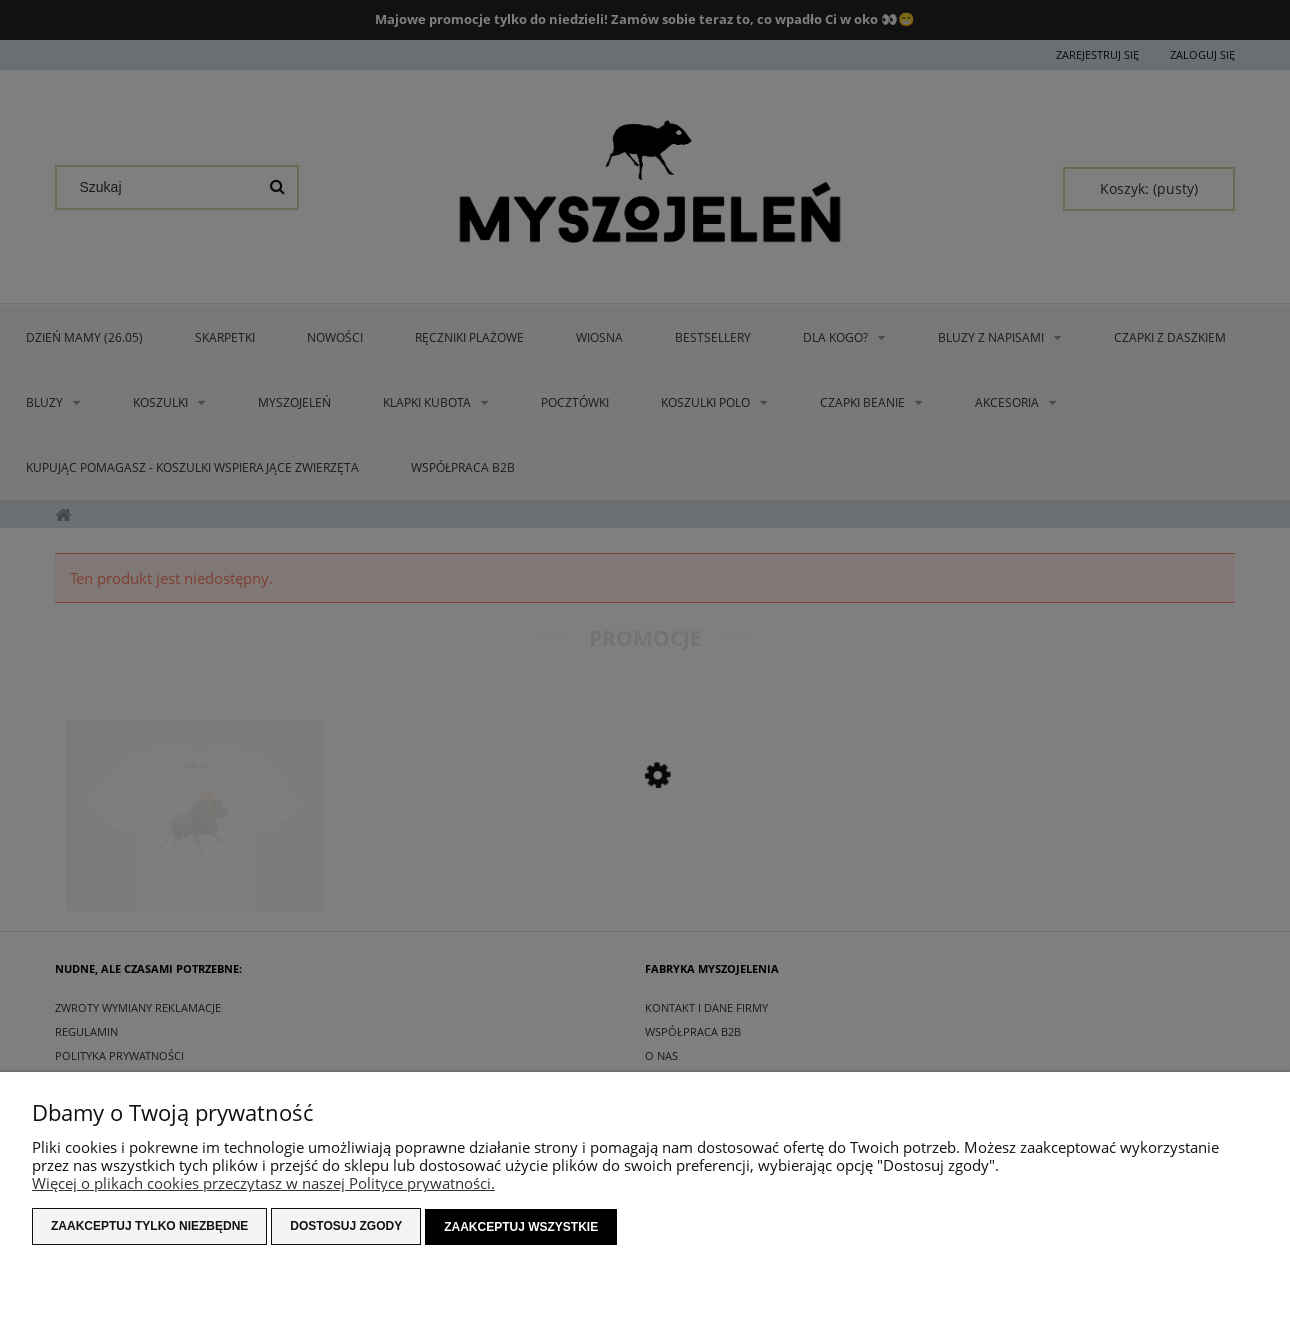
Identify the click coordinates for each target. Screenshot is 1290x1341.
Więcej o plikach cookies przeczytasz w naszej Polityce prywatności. (263, 1184)
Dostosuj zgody (346, 1227)
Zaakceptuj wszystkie (521, 1227)
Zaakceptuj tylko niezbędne (149, 1227)
